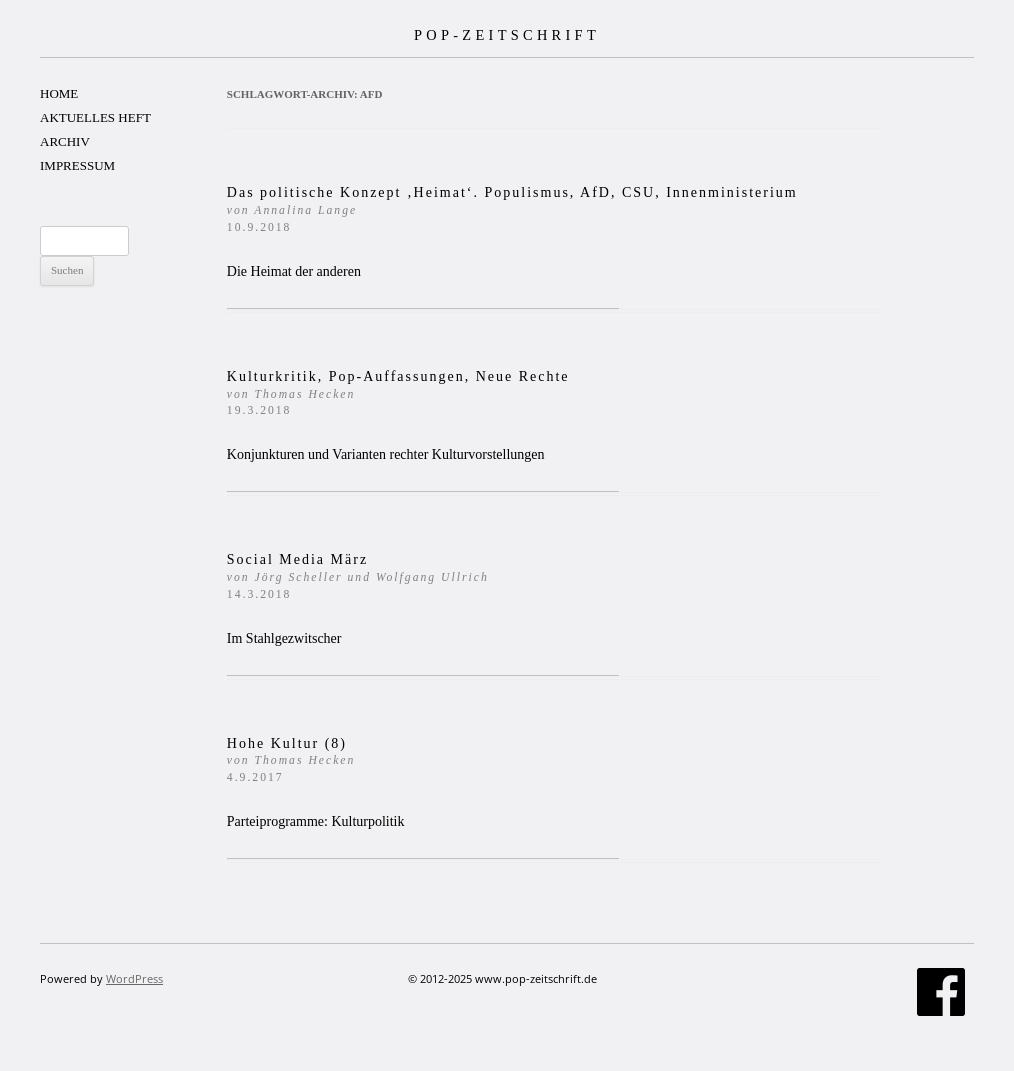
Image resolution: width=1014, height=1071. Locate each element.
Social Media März (358, 576)
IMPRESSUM (77, 165)
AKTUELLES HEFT (95, 117)
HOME (59, 93)
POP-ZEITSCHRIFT (507, 35)
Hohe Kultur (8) (291, 760)
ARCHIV (65, 141)
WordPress (134, 978)
